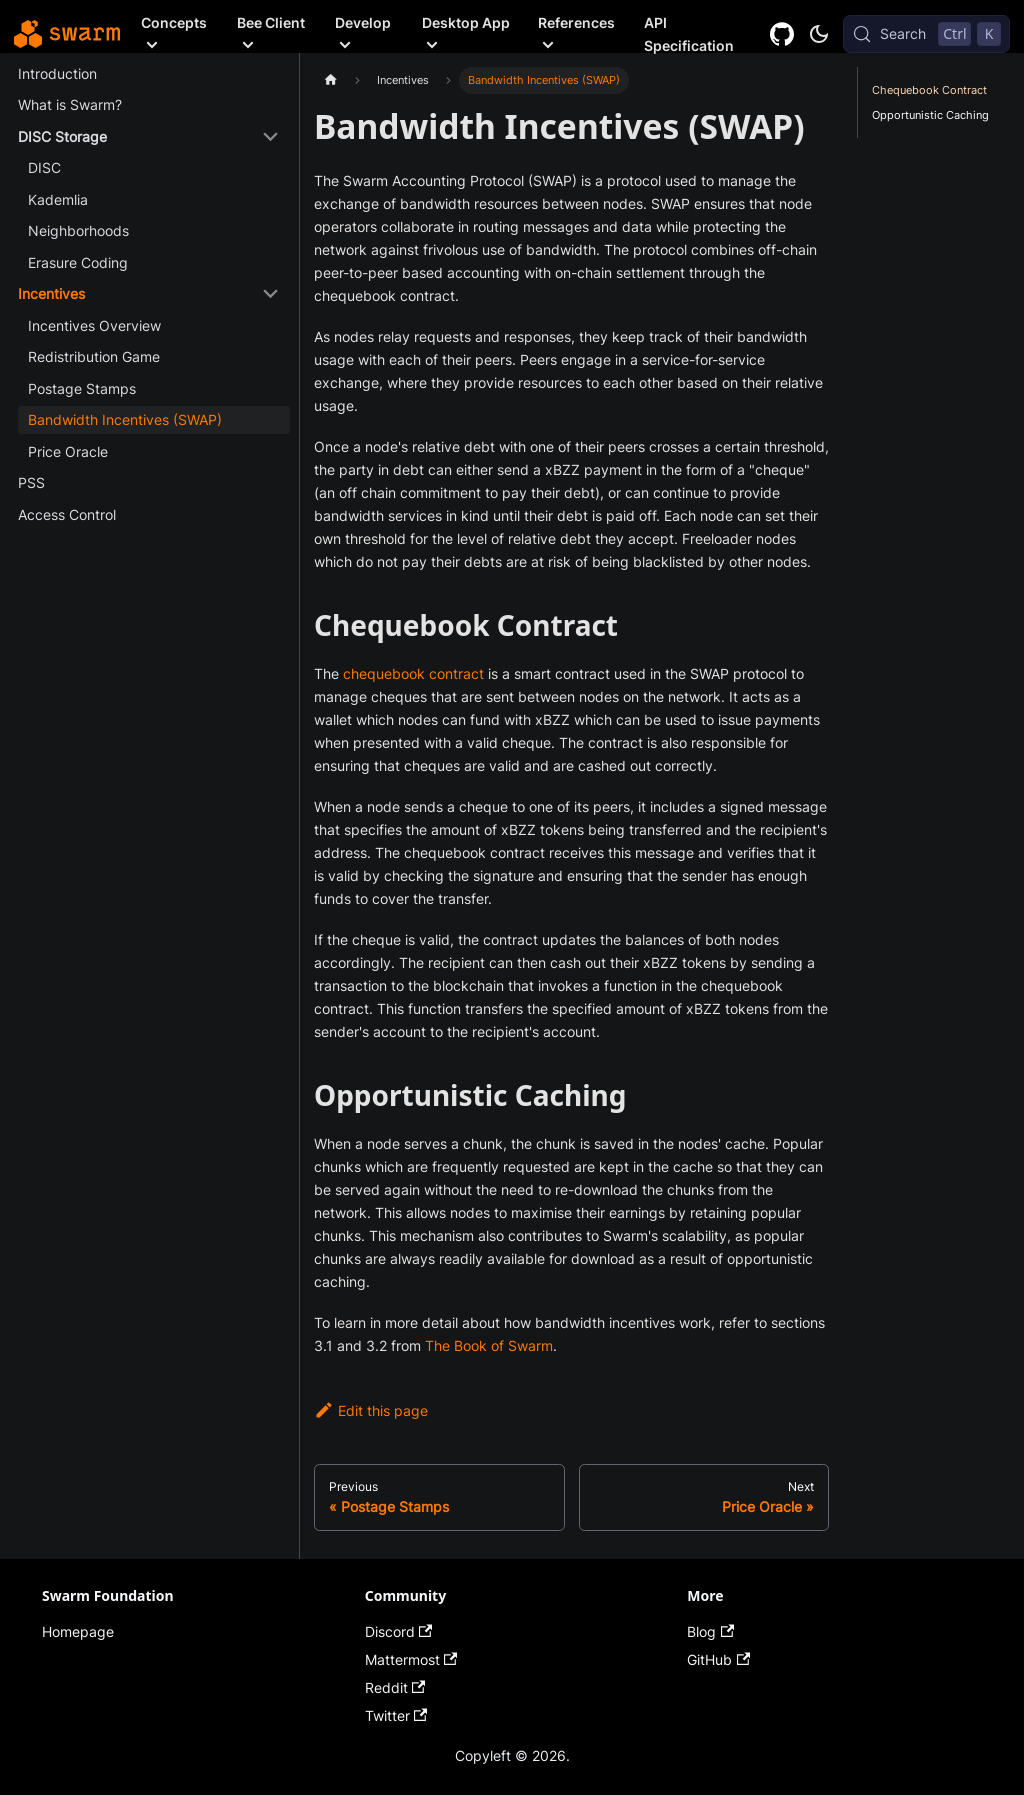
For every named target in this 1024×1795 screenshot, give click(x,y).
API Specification (689, 34)
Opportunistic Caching (930, 115)
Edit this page (371, 1410)
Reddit (395, 1687)
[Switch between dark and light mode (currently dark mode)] (819, 34)
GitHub (718, 1659)
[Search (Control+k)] (926, 34)
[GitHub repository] (782, 33)
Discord (399, 1631)
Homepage (78, 1631)
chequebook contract (413, 673)
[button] (148, 137)
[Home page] (330, 80)
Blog (710, 1631)
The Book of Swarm (489, 1345)
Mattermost (411, 1659)
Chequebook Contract (929, 90)
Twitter (396, 1715)
